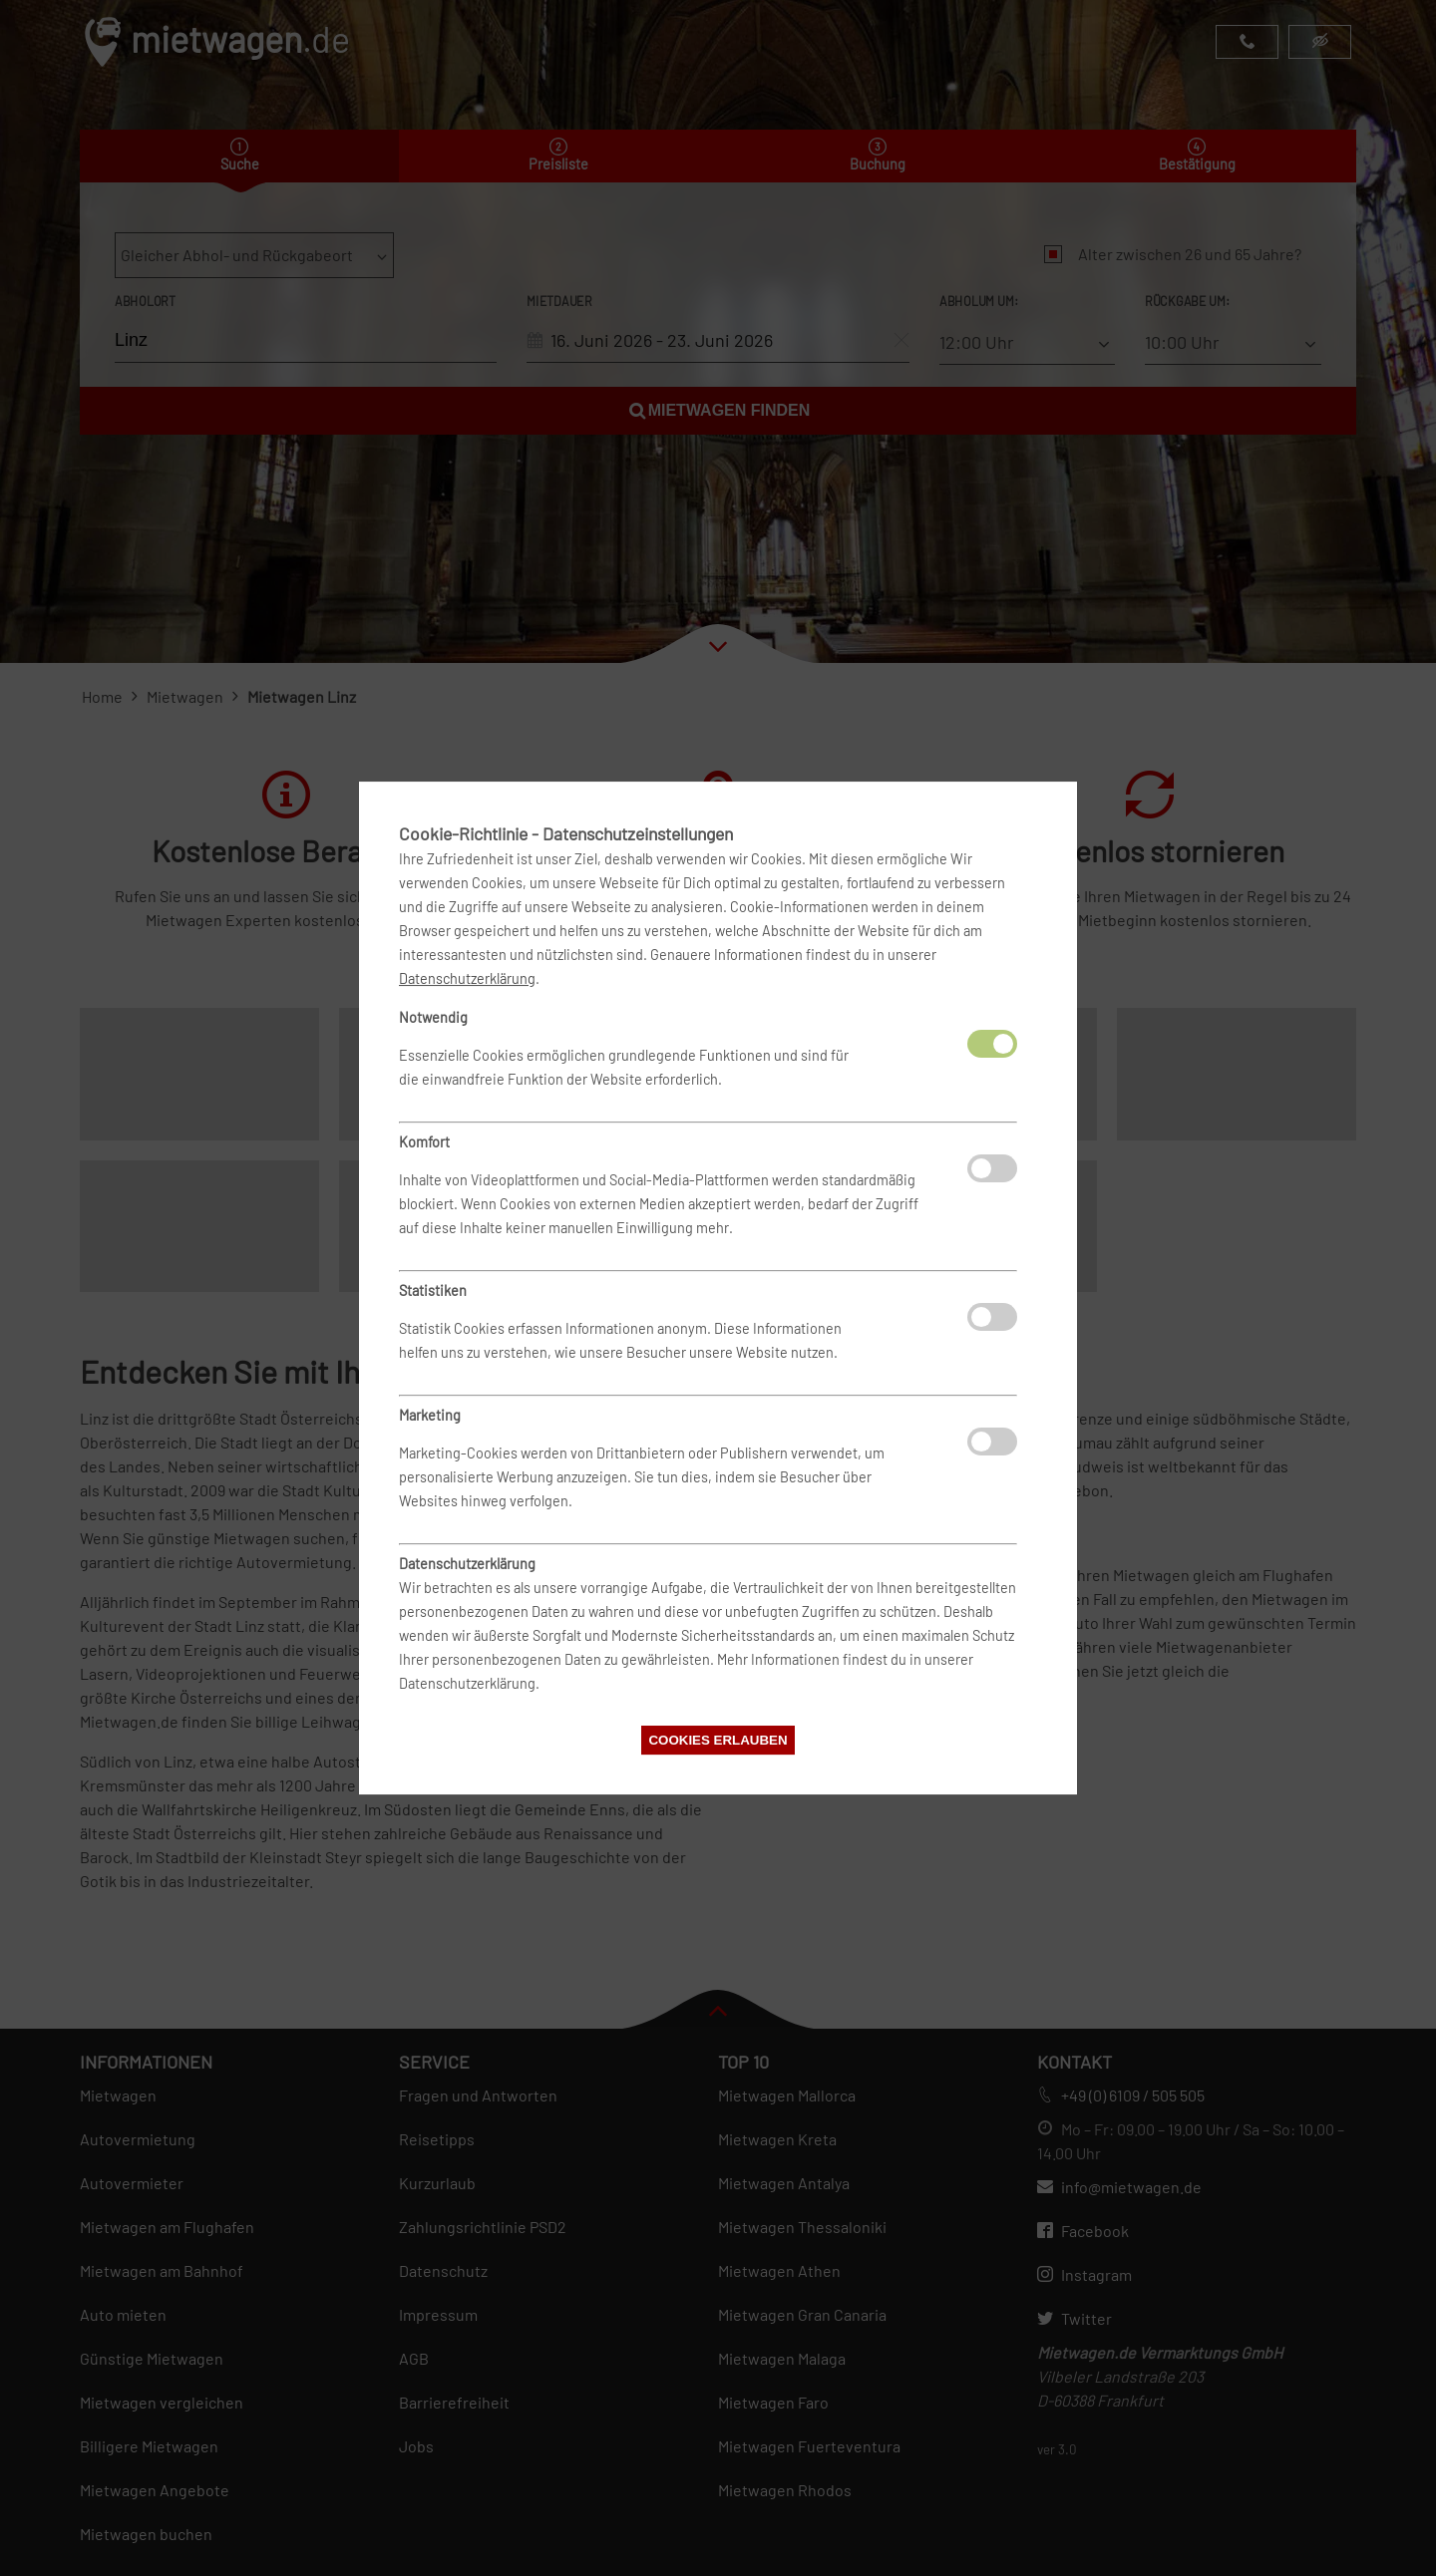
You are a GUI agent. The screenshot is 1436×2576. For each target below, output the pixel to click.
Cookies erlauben (717, 1740)
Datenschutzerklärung (467, 978)
